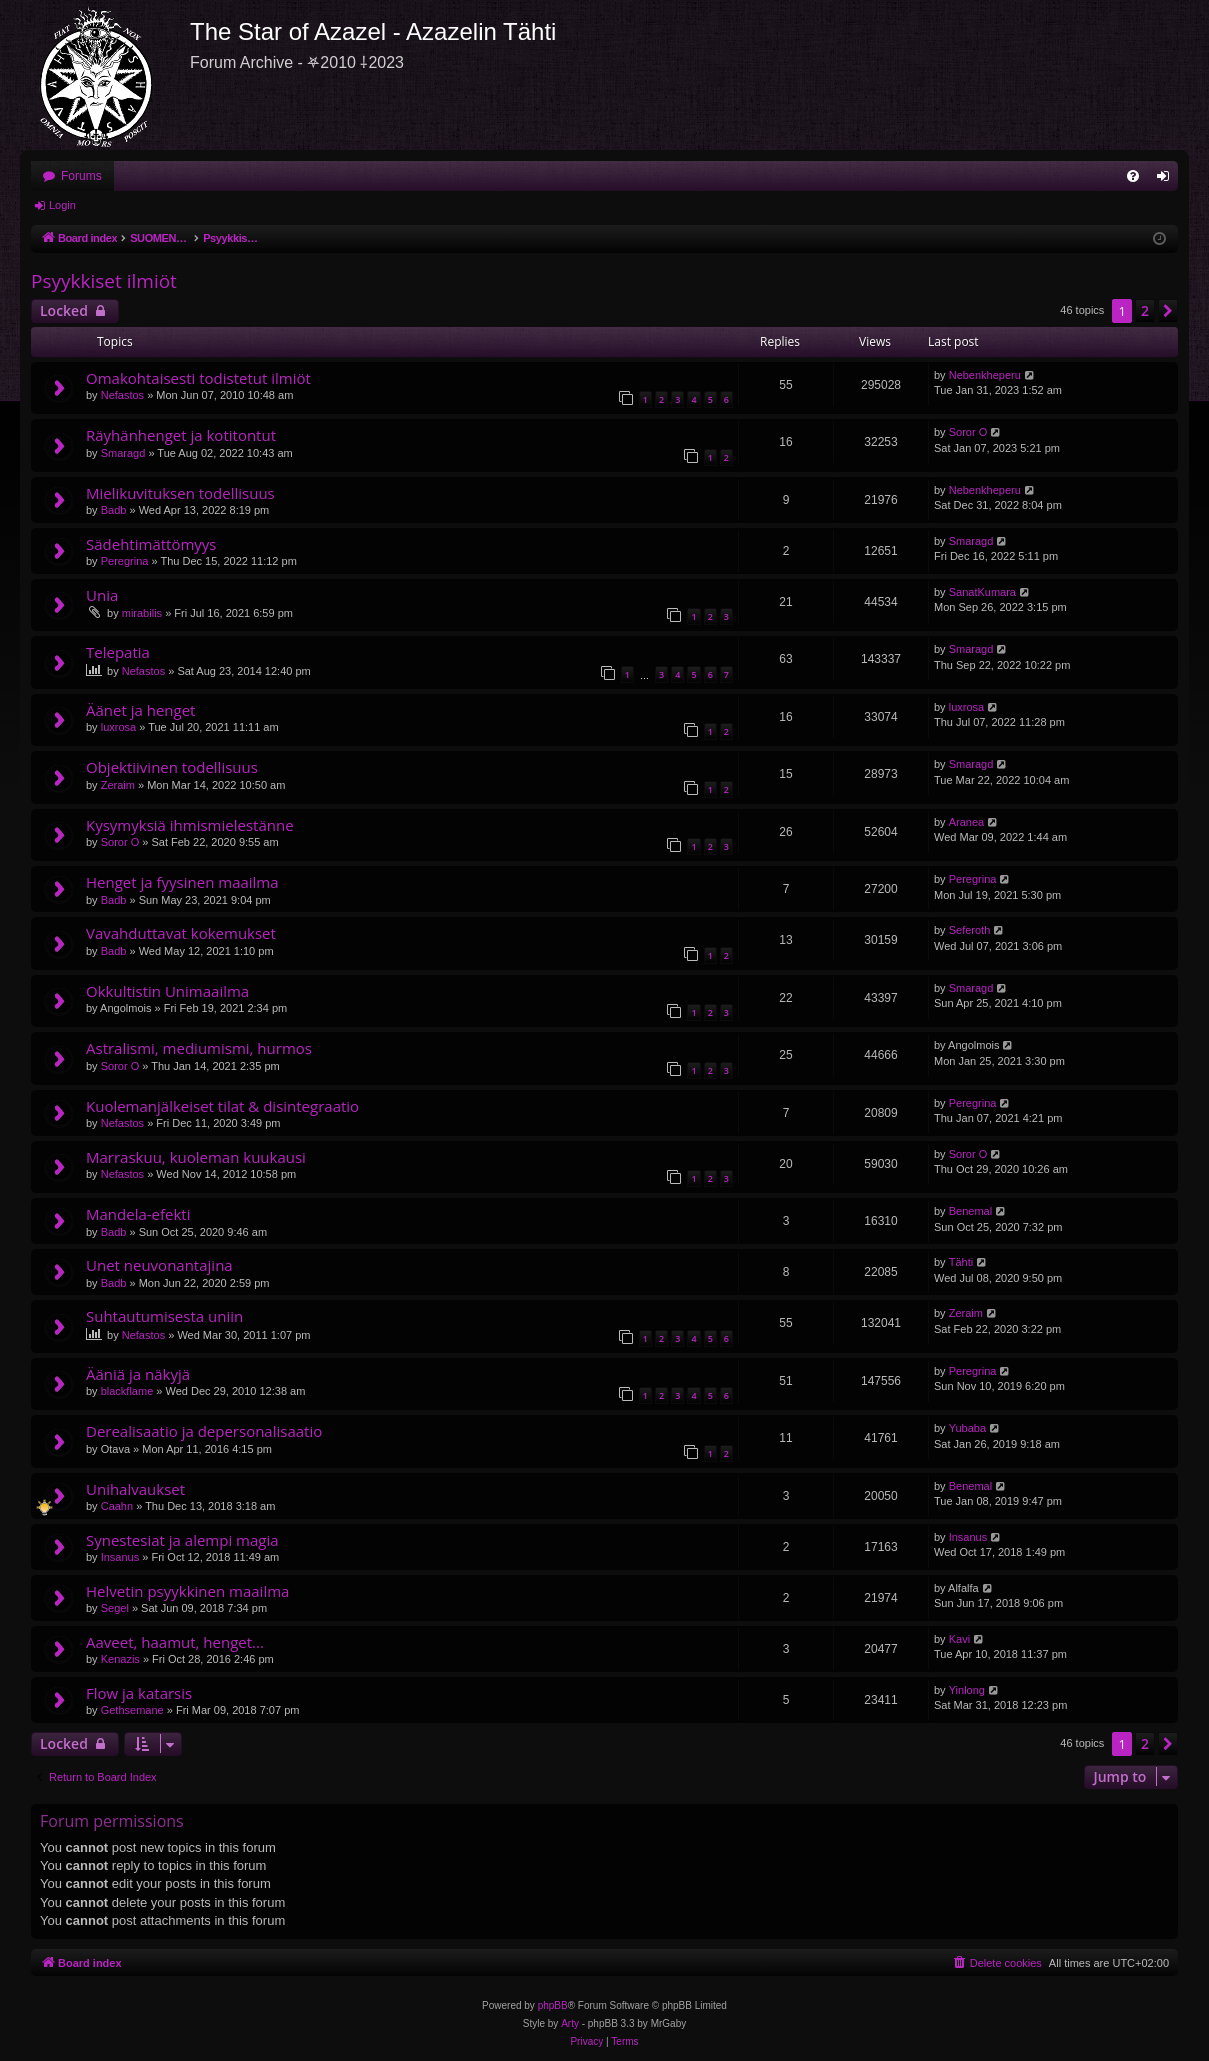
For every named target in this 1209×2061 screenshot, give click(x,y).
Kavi (959, 1639)
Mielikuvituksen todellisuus (180, 493)
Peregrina (125, 561)
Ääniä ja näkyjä (138, 1374)
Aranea (966, 822)
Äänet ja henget (140, 710)
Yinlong (967, 1690)
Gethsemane (132, 1710)
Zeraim (118, 785)
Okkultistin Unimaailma (167, 991)
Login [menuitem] (1167, 180)
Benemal (970, 1211)
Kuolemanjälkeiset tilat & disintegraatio (222, 1106)
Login (62, 205)
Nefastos (122, 395)
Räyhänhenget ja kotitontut (181, 435)
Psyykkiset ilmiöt (104, 281)
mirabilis (142, 613)
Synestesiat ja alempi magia (182, 1540)
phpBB (553, 2005)
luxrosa (118, 727)
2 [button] (1145, 310)
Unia (102, 595)
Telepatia (118, 652)
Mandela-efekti (138, 1214)
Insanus (120, 1557)
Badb (114, 510)
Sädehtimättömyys (151, 544)
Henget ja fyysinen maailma (182, 882)
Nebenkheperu (985, 375)
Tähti (961, 1262)
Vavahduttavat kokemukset (181, 933)
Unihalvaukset (135, 1489)
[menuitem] (1133, 176)
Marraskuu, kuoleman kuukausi (196, 1157)
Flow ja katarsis (139, 1693)
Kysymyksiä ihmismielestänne (190, 825)
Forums (81, 176)
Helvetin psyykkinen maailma (187, 1591)
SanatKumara (982, 592)
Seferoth (970, 930)
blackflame (127, 1391)
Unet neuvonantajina (159, 1265)
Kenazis (120, 1659)
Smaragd (123, 453)
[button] (1168, 311)
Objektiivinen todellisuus (172, 767)
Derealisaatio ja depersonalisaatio (204, 1431)
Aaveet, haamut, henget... (175, 1642)
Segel (115, 1608)
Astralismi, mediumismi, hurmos (199, 1048)
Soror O (968, 432)
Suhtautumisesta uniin (164, 1316)
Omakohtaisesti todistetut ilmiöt (198, 378)
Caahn (117, 1506)
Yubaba (967, 1428)
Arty (570, 2023)
